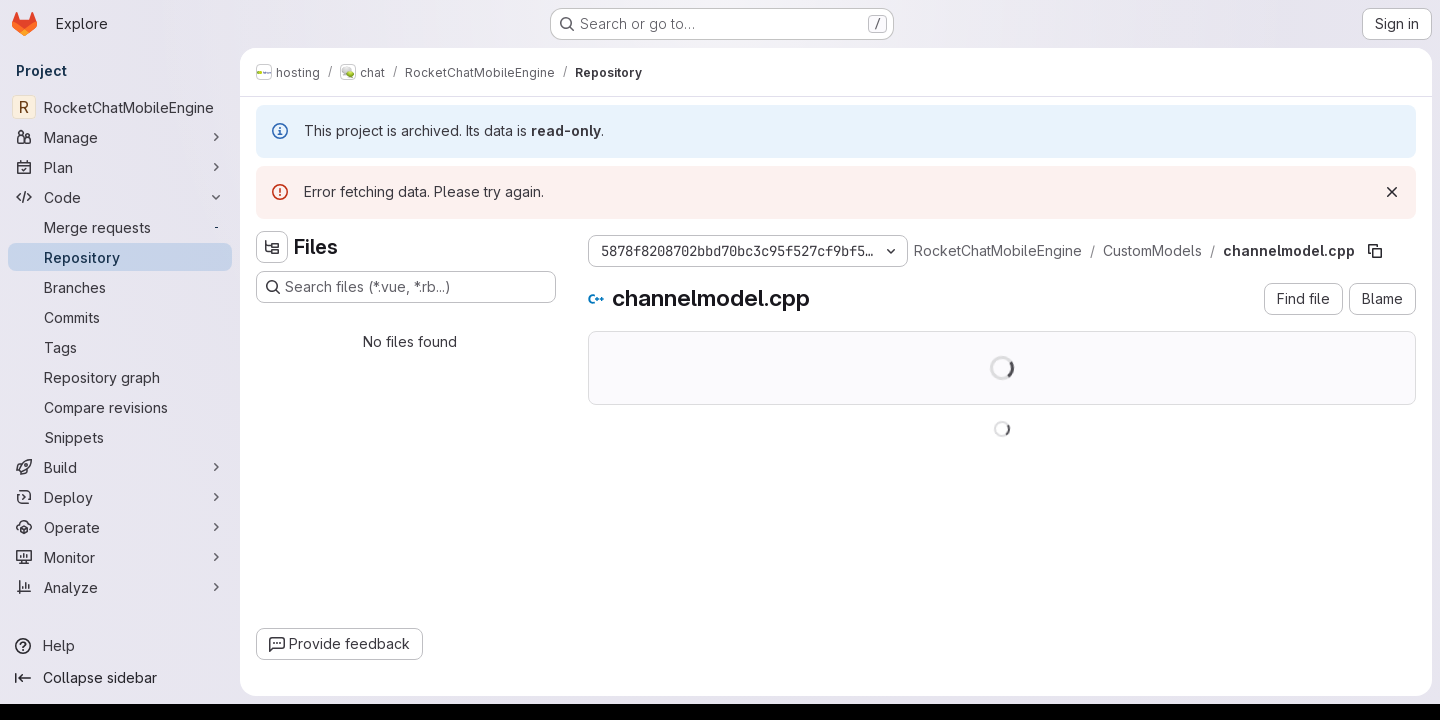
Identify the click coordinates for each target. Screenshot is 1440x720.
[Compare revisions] (120, 407)
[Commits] (120, 317)
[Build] (120, 467)
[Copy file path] (1375, 251)
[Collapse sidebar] (120, 678)
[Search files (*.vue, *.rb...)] (406, 287)
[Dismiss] (1392, 192)
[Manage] (120, 137)
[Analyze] (120, 587)
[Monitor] (120, 557)
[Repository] (120, 257)
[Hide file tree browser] (272, 247)
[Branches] (120, 287)
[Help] (120, 646)
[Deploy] (120, 497)
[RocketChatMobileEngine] (120, 107)
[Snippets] (120, 437)
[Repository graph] (120, 377)
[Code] (120, 197)
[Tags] (120, 347)
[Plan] (120, 167)
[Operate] (120, 527)
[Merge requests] (120, 227)
